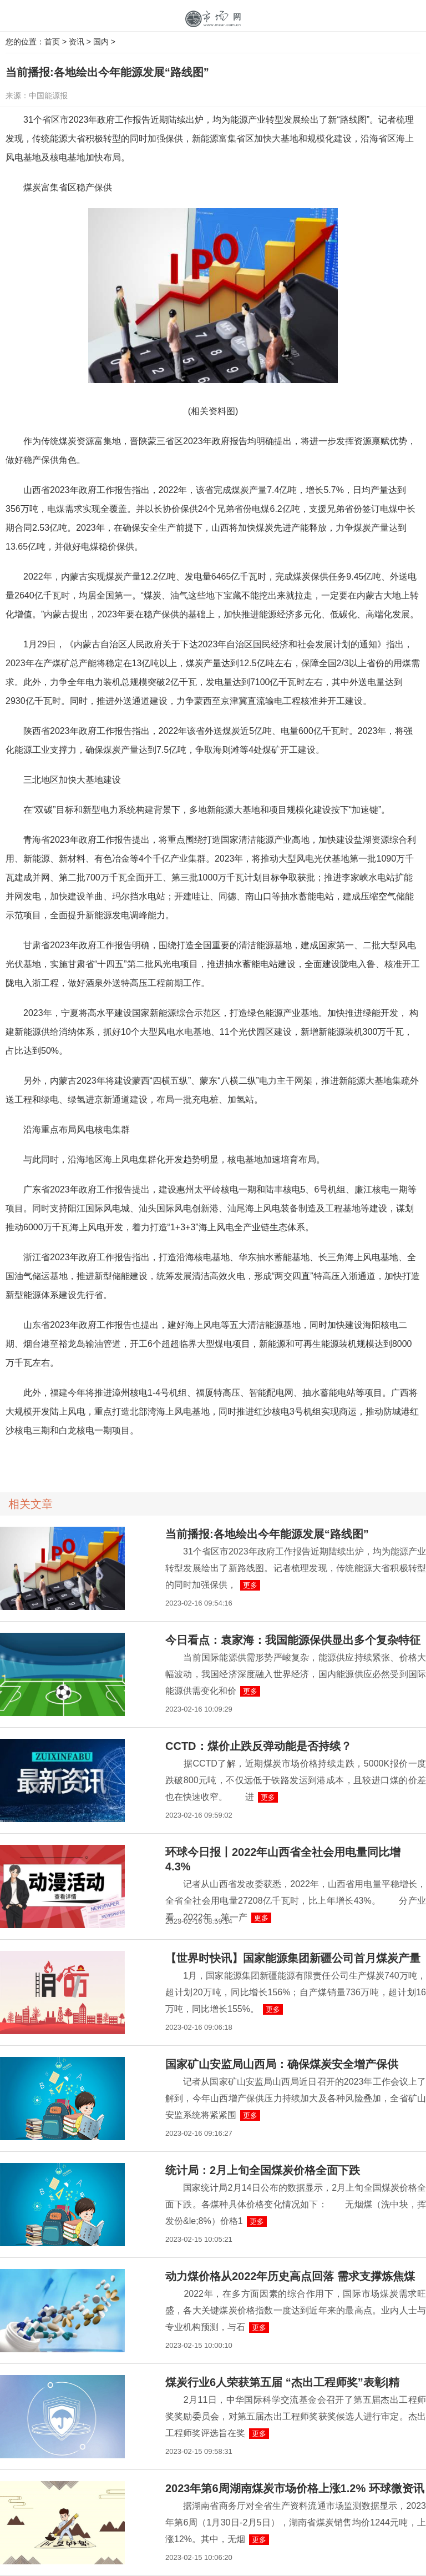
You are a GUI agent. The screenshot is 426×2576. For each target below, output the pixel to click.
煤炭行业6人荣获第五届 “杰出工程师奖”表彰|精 (282, 2382)
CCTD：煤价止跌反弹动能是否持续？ (258, 1746)
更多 (250, 1585)
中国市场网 (213, 19)
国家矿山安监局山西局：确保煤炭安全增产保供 (281, 2064)
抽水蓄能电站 (83, 1461)
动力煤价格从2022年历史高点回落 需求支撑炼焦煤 (290, 2276)
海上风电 (47, 1461)
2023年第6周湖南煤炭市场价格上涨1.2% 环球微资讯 (294, 2488)
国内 (101, 41)
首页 (52, 41)
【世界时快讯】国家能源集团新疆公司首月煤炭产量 (292, 1958)
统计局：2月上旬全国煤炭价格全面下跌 (262, 2170)
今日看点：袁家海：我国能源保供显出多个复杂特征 (292, 1640)
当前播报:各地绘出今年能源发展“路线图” (267, 1534)
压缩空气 (117, 1461)
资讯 (76, 41)
